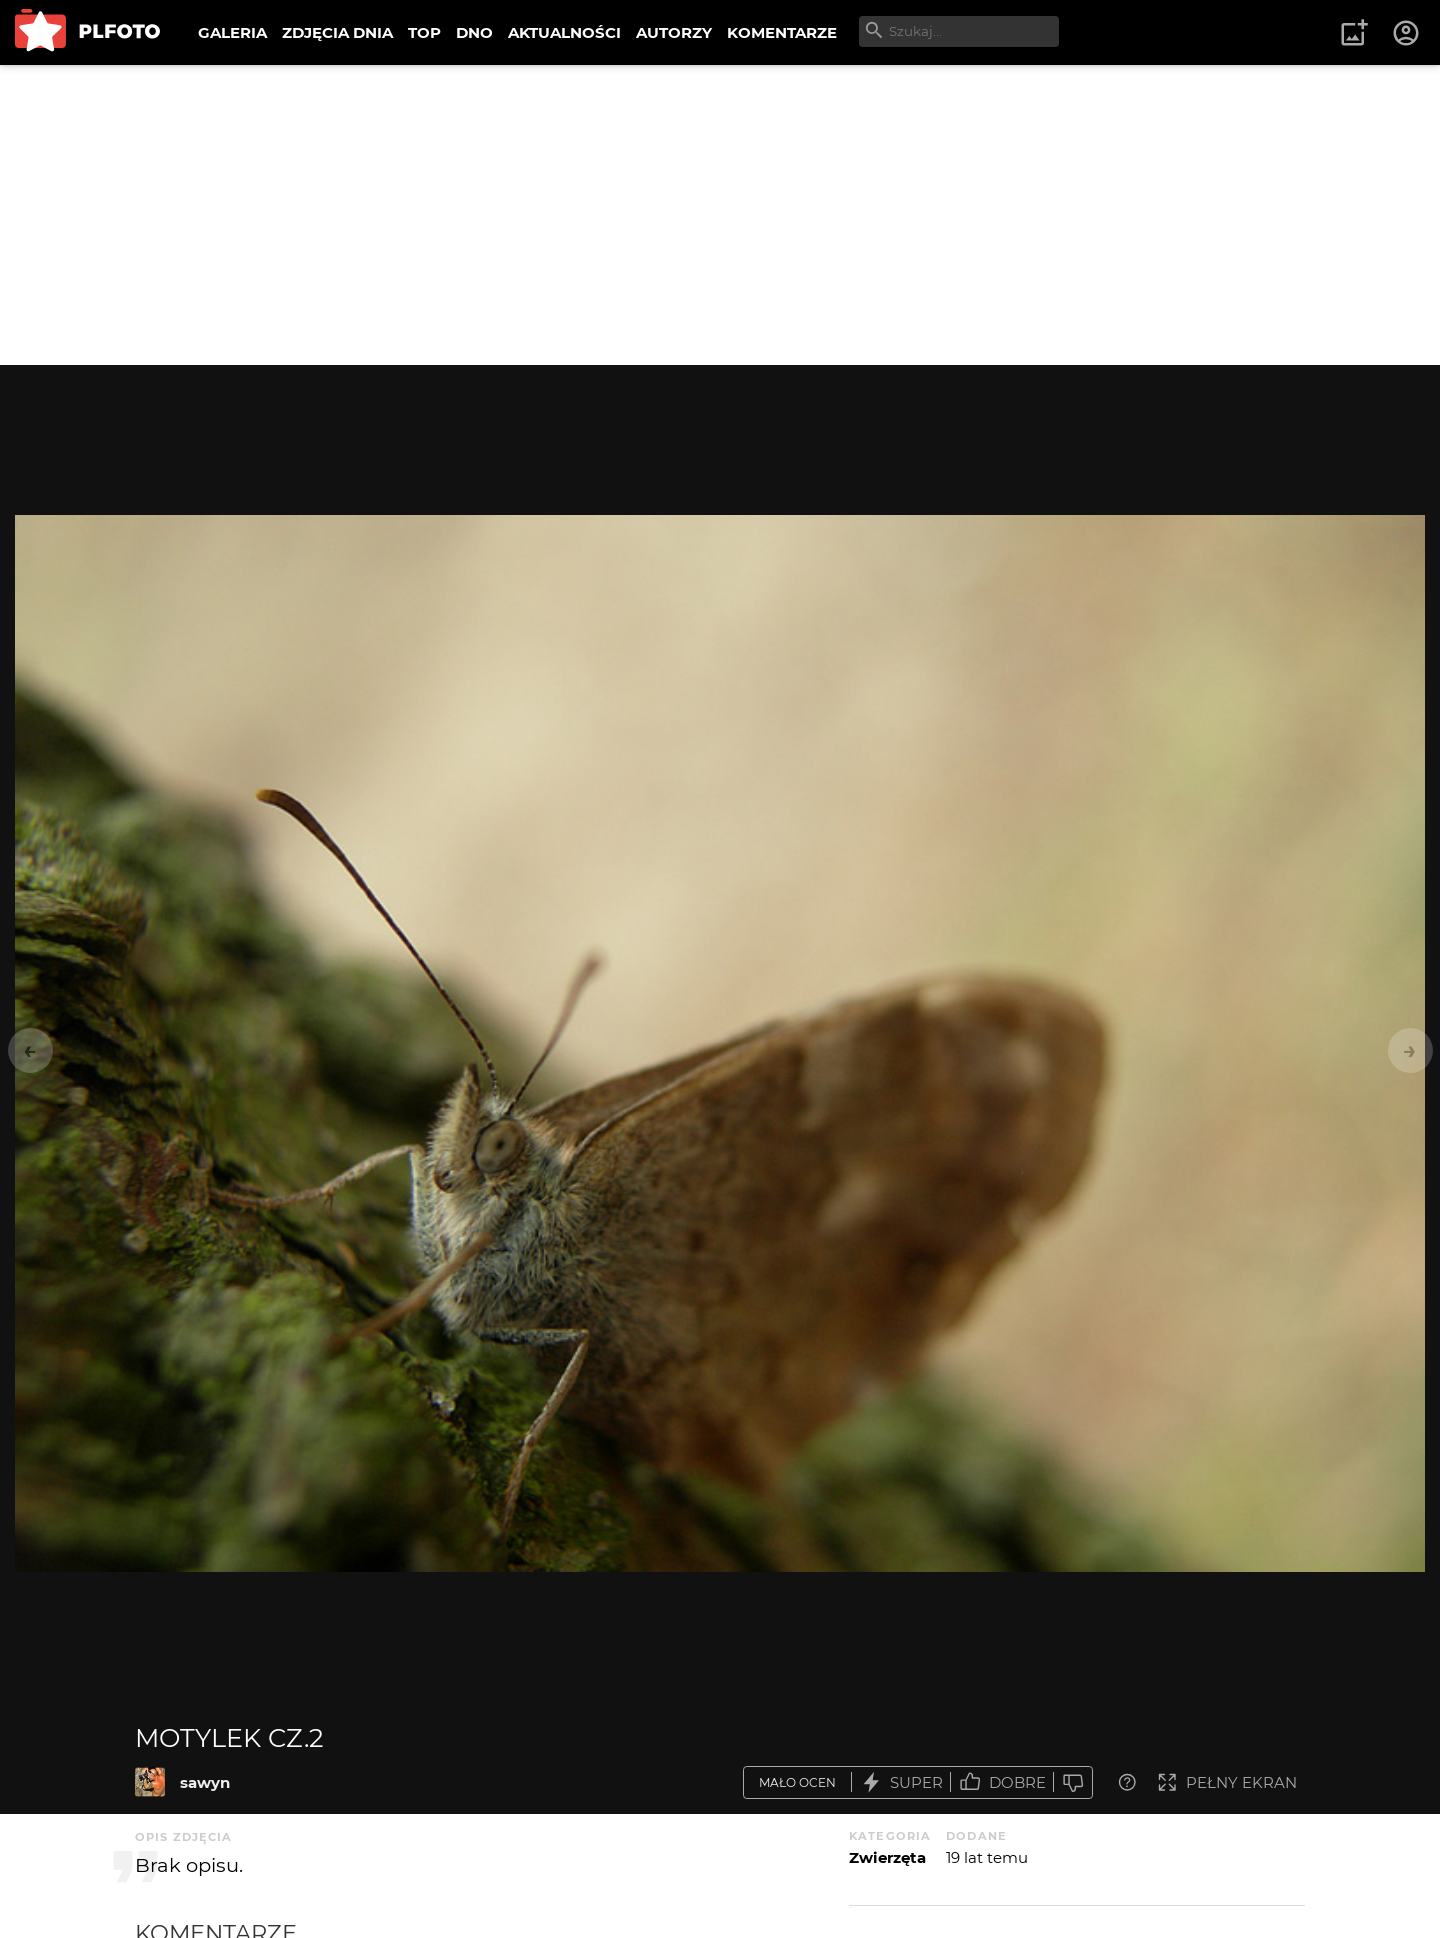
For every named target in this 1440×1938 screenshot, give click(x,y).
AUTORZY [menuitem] (674, 32)
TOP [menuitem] (424, 32)
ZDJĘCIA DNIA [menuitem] (337, 32)
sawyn (205, 1782)
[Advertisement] (720, 215)
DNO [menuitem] (474, 32)
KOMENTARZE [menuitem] (782, 32)
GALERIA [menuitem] (232, 32)
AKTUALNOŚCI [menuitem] (564, 32)
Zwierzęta (887, 1857)
